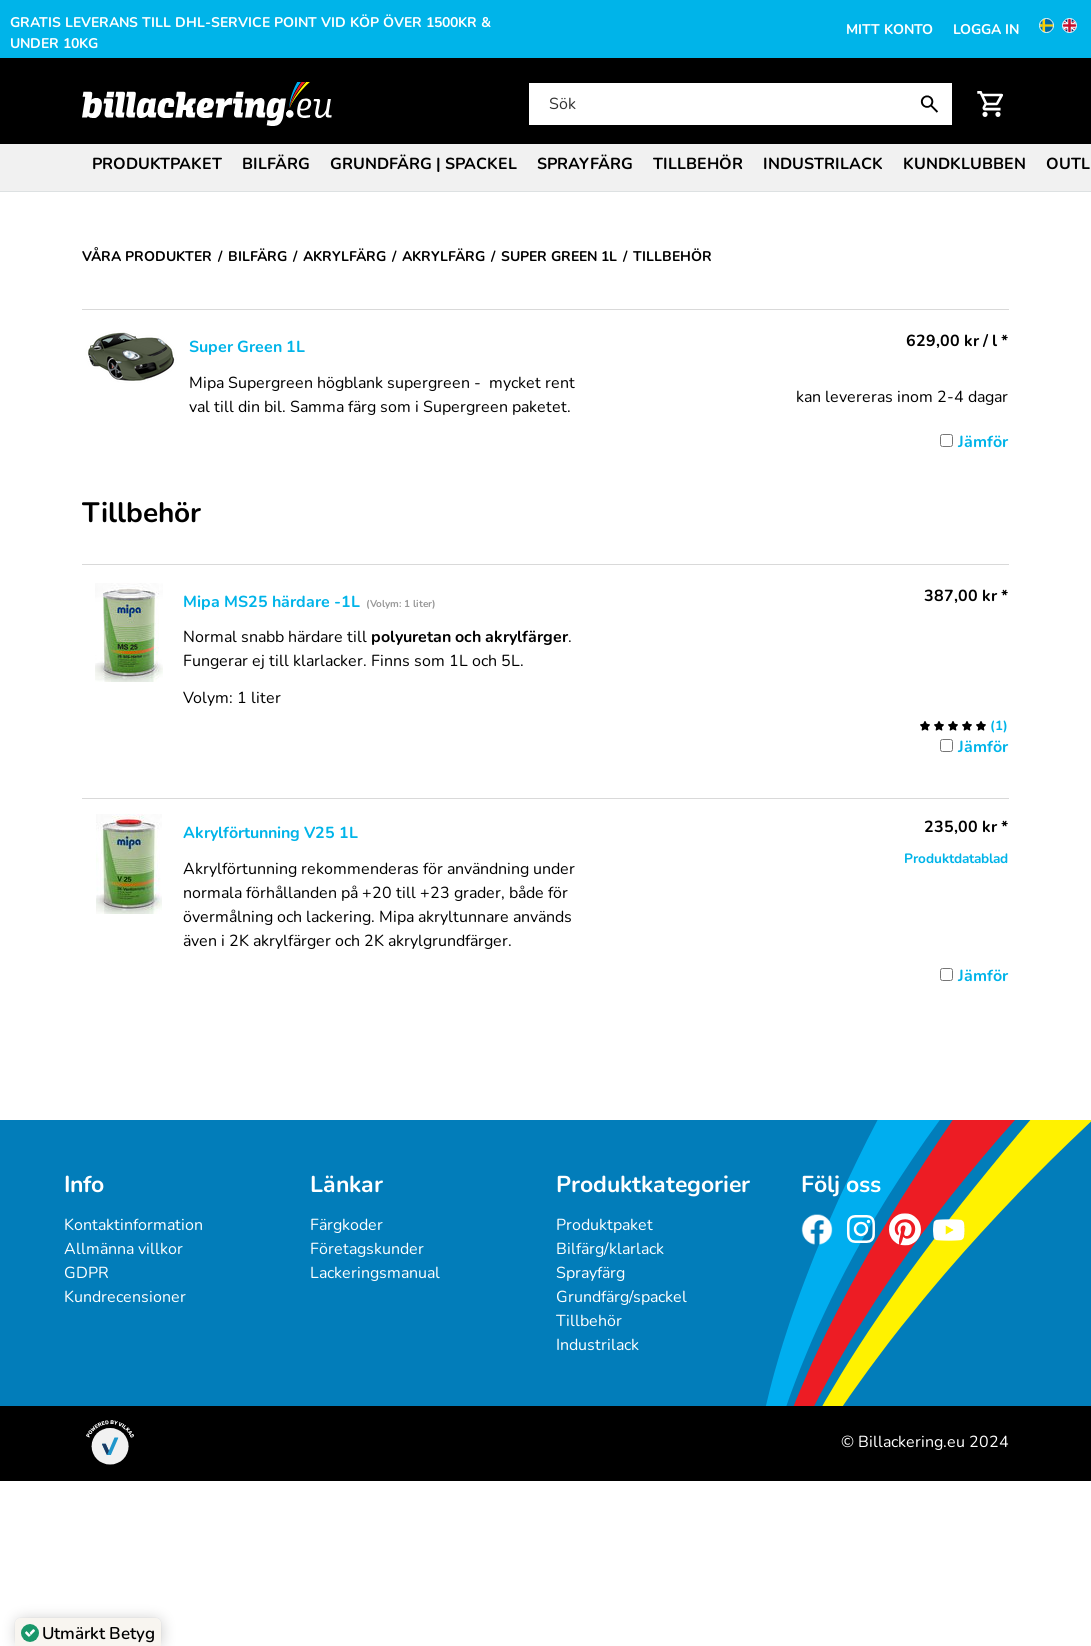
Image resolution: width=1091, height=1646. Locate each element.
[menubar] (545, 166)
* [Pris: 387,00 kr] (966, 596)
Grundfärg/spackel (621, 1297)
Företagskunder (367, 1249)
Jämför (983, 442)
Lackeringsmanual (375, 1273)
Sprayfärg (585, 164)
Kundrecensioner (125, 1297)
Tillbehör (698, 164)
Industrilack (823, 164)
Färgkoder (346, 1225)
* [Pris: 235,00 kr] (966, 827)
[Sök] (738, 104)
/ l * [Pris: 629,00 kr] (957, 341)
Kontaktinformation (133, 1225)
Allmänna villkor (123, 1249)
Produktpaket (157, 164)
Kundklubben (964, 164)
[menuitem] (157, 162)
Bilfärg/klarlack (610, 1249)
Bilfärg (276, 164)
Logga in (986, 29)
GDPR (86, 1273)
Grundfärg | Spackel (423, 164)
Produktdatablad (956, 858)
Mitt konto (889, 29)
